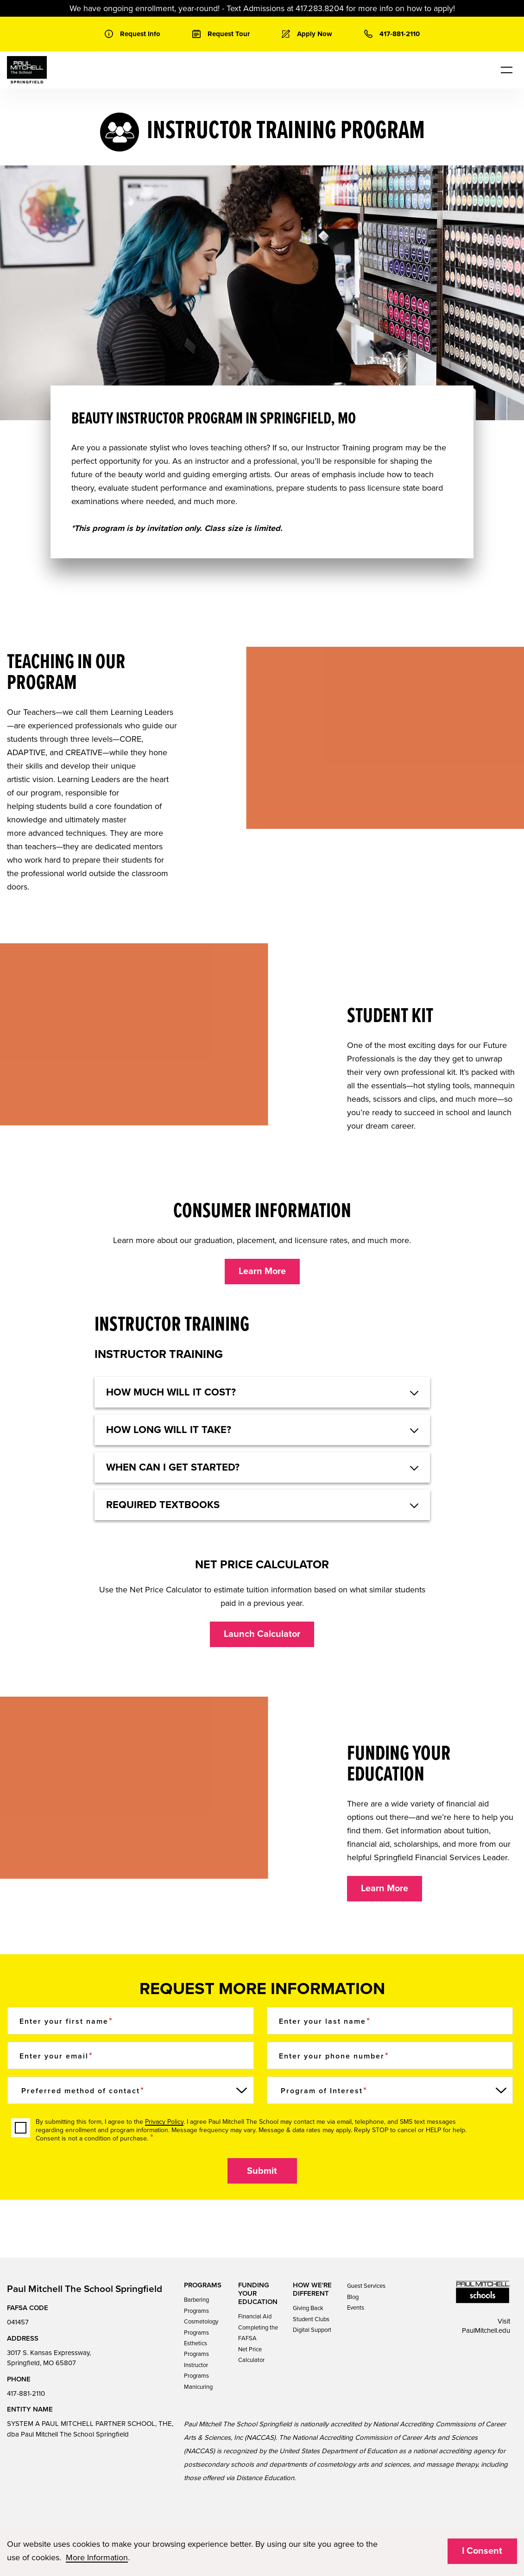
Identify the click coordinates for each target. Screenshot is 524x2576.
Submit (262, 2171)
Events (355, 2307)
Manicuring (198, 2387)
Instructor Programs (196, 2370)
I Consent (482, 2551)
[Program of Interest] (390, 2090)
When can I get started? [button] (173, 1467)
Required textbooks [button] (163, 1505)
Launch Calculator (262, 1634)
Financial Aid (254, 2316)
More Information (97, 2557)
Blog (353, 2297)
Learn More (262, 1271)
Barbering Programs (196, 2305)
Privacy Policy (164, 2122)
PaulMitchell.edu (486, 2330)
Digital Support (312, 2330)
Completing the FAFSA (258, 2333)
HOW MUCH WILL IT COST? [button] (171, 1392)
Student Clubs (311, 2319)
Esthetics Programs (196, 2349)
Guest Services (366, 2286)
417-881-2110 (26, 2393)
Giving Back (308, 2308)
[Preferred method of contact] (130, 2090)
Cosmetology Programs (201, 2327)
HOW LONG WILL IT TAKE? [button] (168, 1430)
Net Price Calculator (251, 2355)
